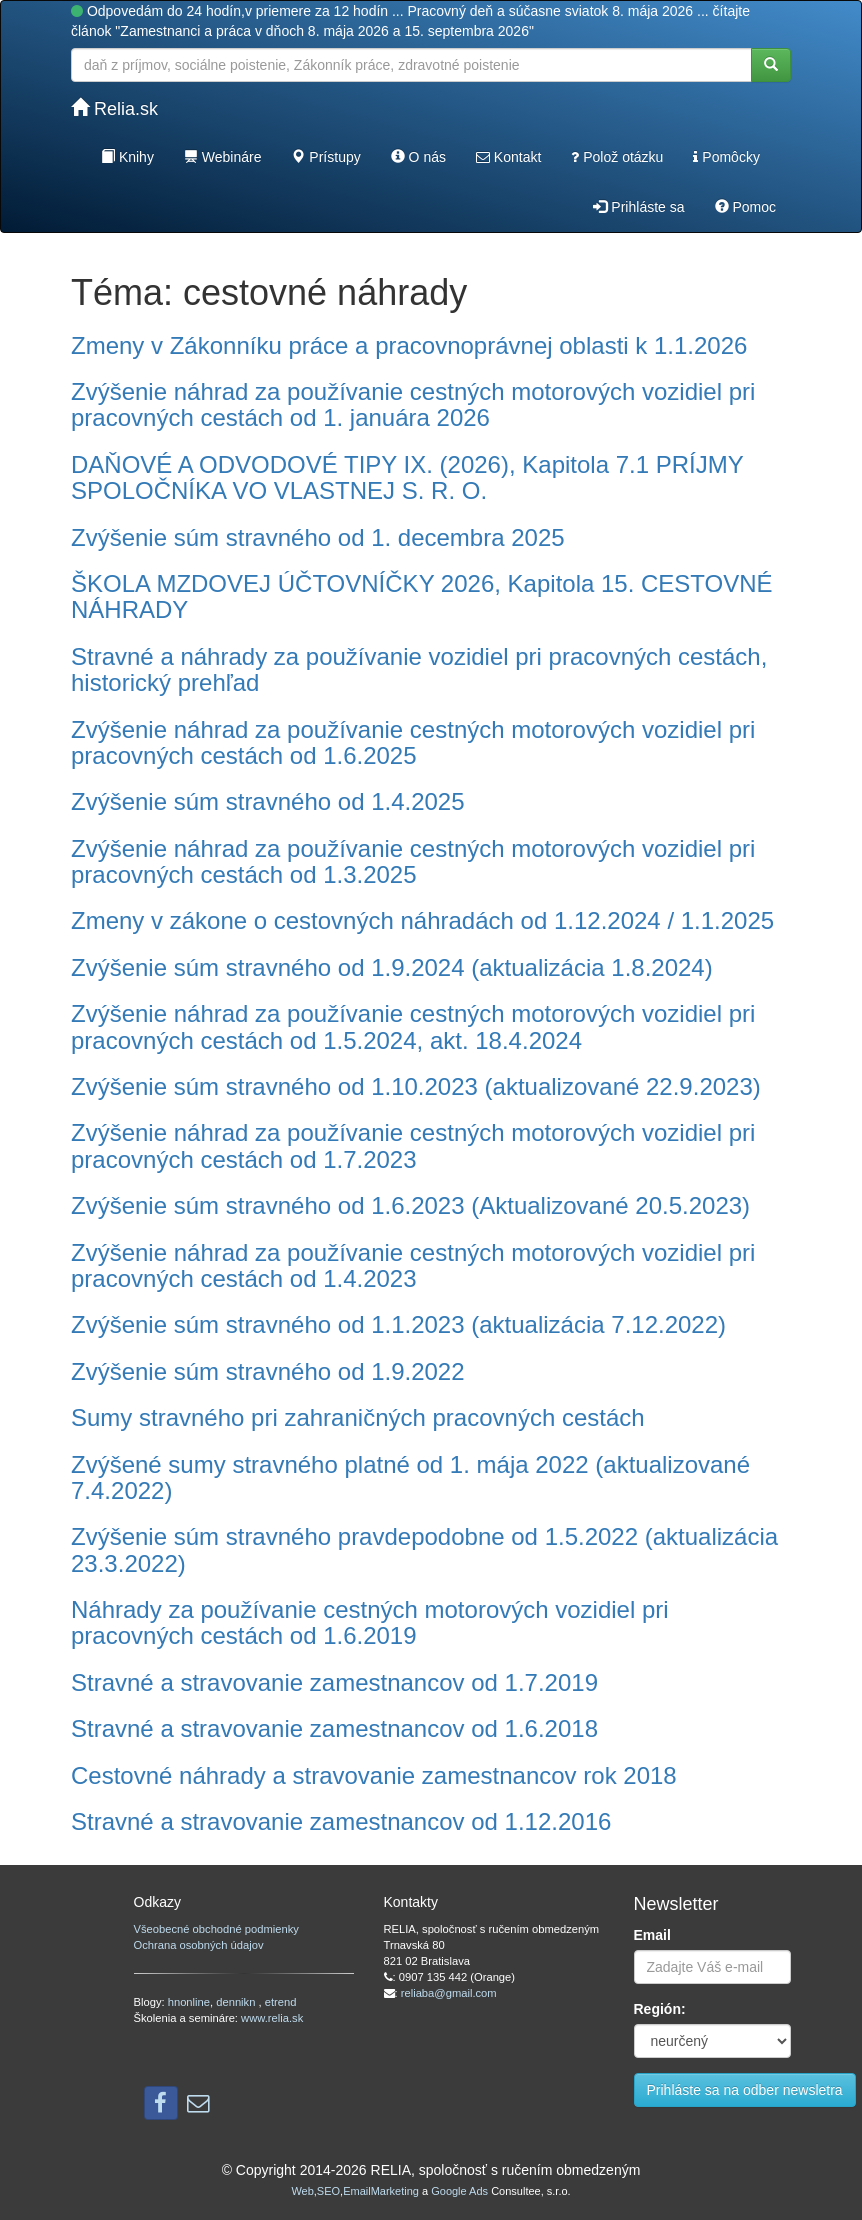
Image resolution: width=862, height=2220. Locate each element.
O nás (418, 157)
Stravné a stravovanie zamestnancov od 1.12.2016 (341, 1821)
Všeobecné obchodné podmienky (216, 1929)
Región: (660, 2009)
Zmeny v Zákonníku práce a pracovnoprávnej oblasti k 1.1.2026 (409, 345)
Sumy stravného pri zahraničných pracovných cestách (358, 1417)
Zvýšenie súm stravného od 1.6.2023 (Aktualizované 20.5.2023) (410, 1205)
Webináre (223, 157)
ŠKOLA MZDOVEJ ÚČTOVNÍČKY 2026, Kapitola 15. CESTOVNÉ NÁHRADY (422, 596)
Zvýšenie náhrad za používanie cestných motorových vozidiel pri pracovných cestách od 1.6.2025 (413, 742)
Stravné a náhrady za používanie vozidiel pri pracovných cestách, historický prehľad (419, 669)
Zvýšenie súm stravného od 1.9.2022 (268, 1371)
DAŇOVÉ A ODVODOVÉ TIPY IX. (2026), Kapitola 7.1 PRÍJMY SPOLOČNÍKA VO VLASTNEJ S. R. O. (407, 477)
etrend (281, 2002)
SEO (328, 2191)
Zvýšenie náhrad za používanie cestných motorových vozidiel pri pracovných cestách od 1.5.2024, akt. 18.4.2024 (413, 1026)
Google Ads (459, 2191)
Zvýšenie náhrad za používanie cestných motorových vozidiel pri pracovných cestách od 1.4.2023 (413, 1265)
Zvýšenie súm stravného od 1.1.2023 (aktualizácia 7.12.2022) (398, 1324)
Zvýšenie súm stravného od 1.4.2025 (268, 801)
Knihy (127, 157)
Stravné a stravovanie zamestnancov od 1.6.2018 (334, 1728)
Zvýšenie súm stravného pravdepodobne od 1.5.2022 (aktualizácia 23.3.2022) (424, 1549)
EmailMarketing (381, 2191)
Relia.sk (114, 108)
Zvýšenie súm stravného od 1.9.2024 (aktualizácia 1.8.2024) (392, 967)
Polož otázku (617, 157)
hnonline (189, 2002)
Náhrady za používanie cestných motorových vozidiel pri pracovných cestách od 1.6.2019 (370, 1622)
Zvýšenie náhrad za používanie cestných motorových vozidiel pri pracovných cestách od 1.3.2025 (413, 861)
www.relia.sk (272, 2018)
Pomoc (745, 207)
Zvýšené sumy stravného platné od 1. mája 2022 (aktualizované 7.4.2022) (410, 1477)
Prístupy (325, 157)
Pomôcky (726, 157)
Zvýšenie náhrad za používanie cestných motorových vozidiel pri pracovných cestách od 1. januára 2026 (413, 404)
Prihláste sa (638, 207)
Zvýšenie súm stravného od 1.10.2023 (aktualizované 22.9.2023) (416, 1086)
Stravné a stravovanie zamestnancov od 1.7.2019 (334, 1682)
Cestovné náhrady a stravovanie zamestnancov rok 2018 (374, 1775)
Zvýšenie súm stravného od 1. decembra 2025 (318, 537)
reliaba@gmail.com (449, 1993)
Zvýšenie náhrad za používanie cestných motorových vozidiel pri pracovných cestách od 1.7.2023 (413, 1145)
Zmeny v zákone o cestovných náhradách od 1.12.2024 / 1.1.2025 (422, 920)
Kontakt (508, 157)
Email (652, 1935)
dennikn (237, 2002)
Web (302, 2191)
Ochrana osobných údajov (199, 1945)
